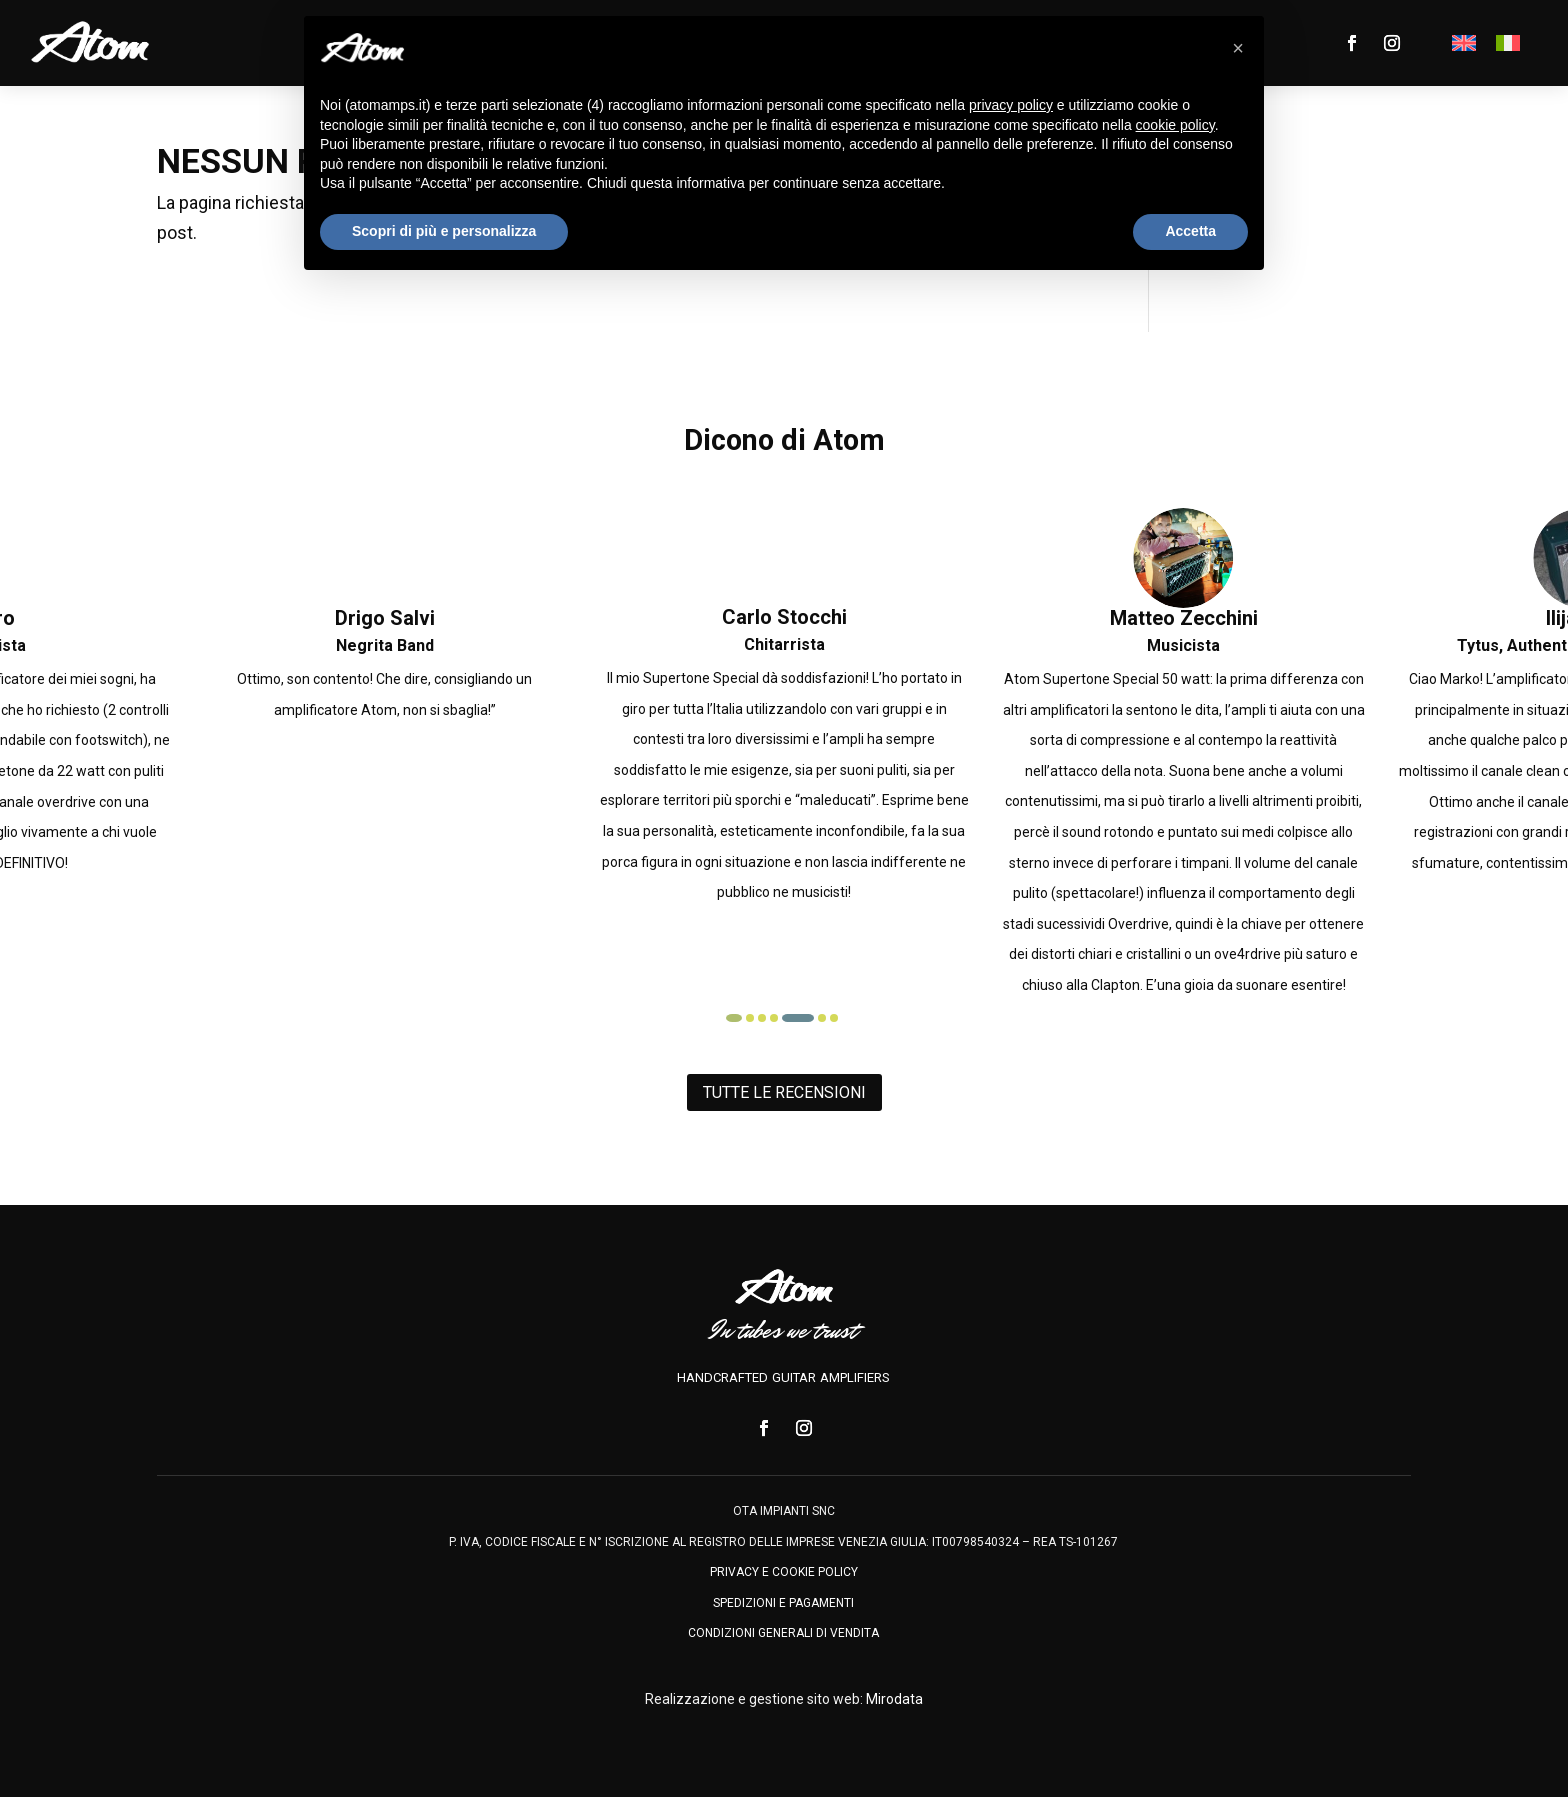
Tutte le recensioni (784, 1092)
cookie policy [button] (1175, 125)
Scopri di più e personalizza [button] (444, 231)
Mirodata (894, 1699)
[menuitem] (1464, 43)
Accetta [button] (1190, 231)
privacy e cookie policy (784, 1572)
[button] (746, 1018)
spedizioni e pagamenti (783, 1603)
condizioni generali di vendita (783, 1633)
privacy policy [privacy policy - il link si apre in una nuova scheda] (1011, 105)
